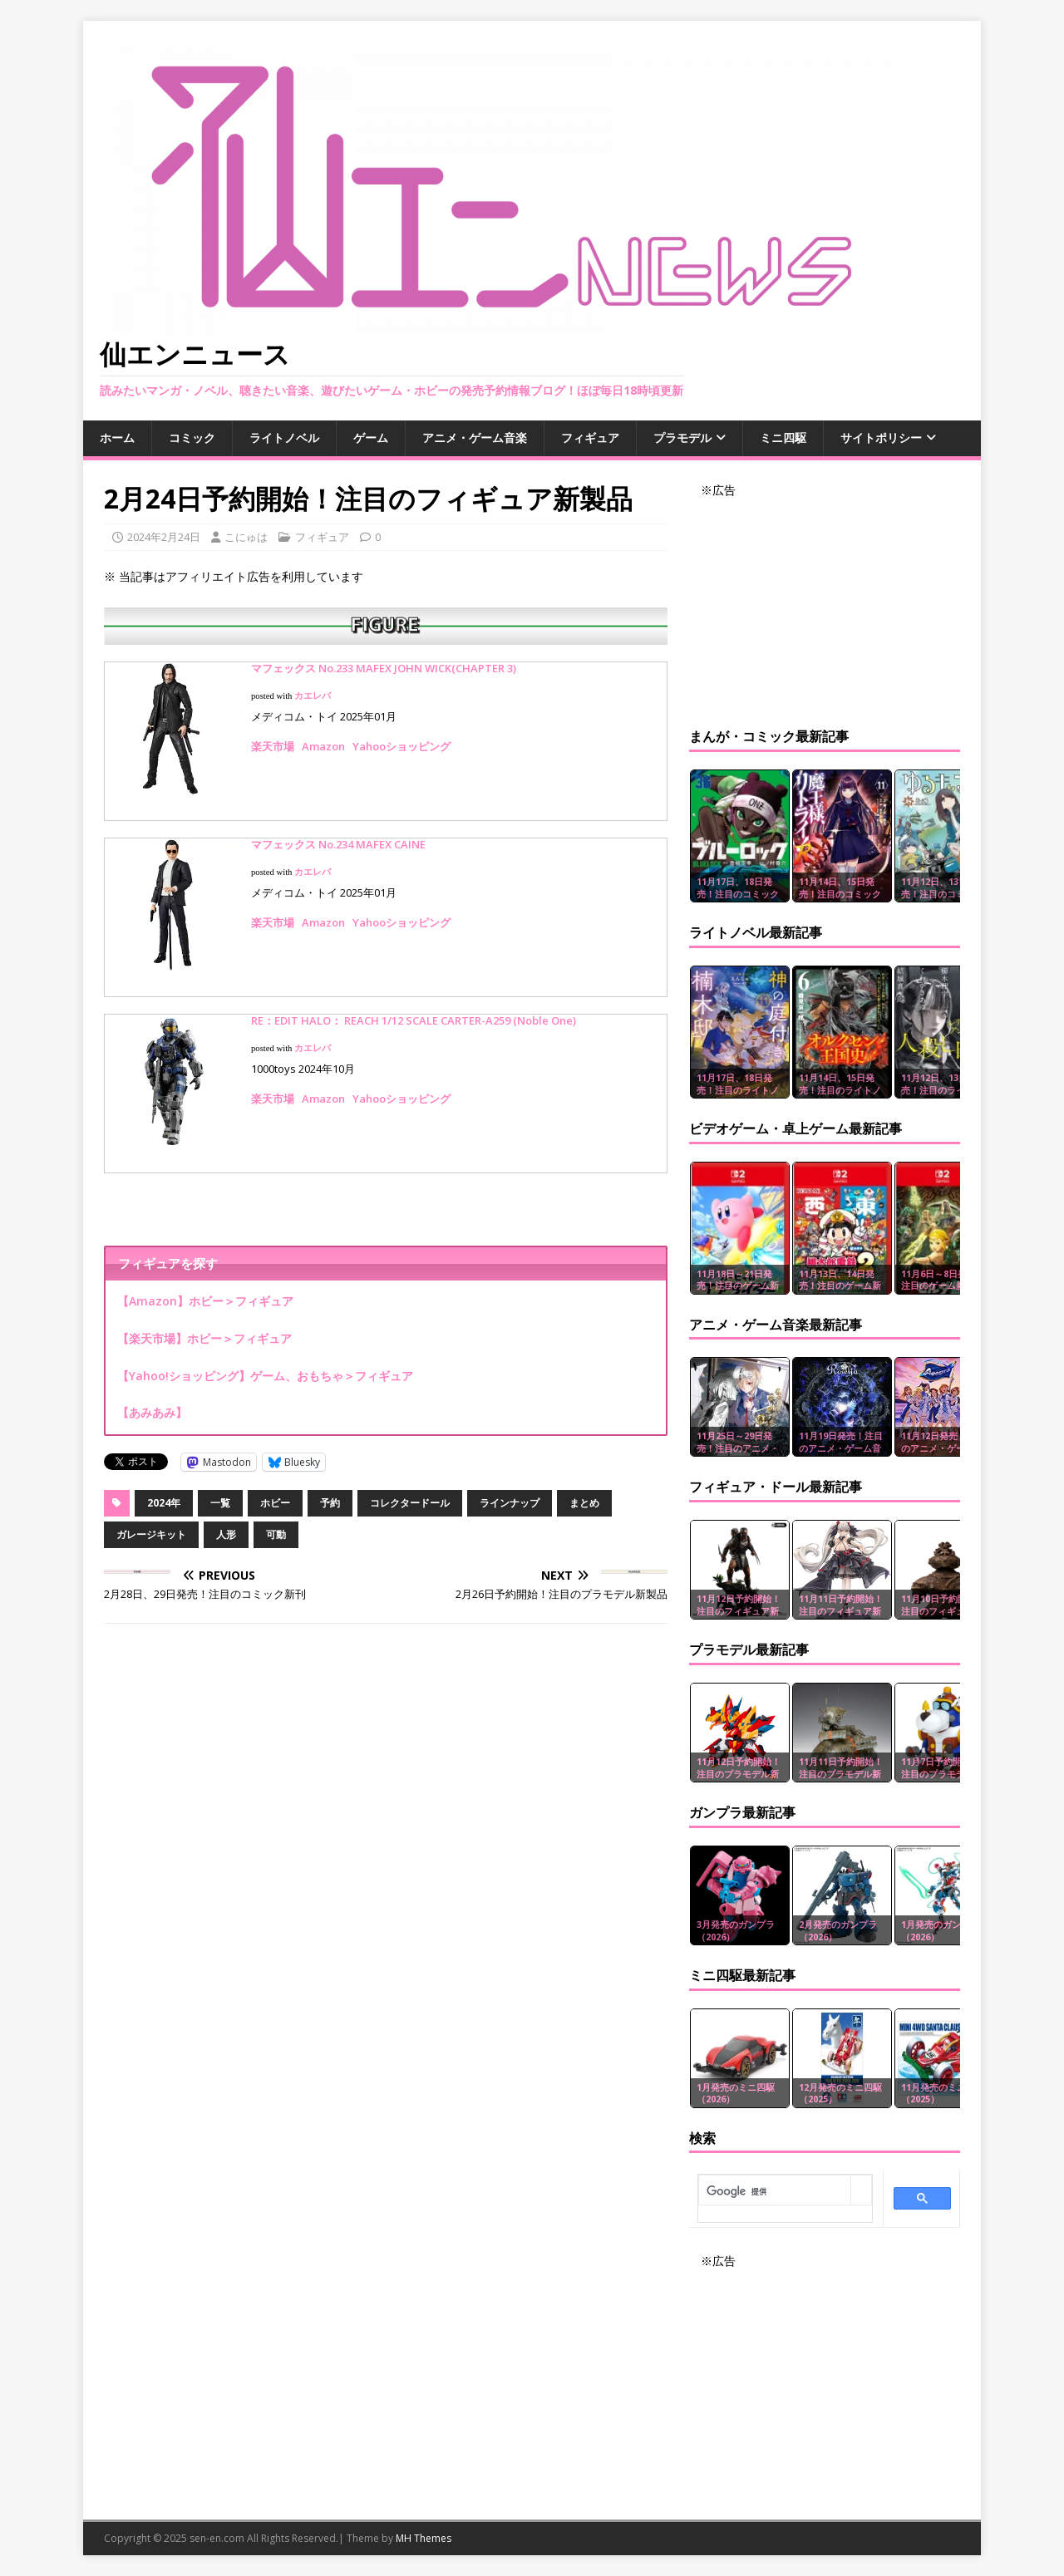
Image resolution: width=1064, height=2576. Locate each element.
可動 (276, 1534)
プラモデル (682, 437)
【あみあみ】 (152, 1412)
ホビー (275, 1503)
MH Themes (423, 2538)
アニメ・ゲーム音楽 (474, 437)
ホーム (117, 437)
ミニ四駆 (783, 437)
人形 (226, 1534)
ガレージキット (151, 1534)
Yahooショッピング (401, 746)
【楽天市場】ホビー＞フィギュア (204, 1338)
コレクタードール (410, 1503)
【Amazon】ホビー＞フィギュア (205, 1301)
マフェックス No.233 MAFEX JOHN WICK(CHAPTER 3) (383, 668)
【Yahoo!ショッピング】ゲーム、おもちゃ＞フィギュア (265, 1376)
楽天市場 (272, 746)
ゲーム (370, 437)
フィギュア (590, 437)
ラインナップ (509, 1503)
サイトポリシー (881, 437)
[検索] (775, 2191)
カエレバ (312, 696)
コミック (192, 437)
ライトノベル (284, 437)
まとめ (584, 1503)
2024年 (163, 1503)
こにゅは (246, 536)
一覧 (220, 1503)
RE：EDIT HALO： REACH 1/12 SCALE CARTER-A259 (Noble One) (413, 1020)
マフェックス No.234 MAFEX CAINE (338, 844)
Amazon (323, 746)
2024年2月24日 (163, 536)
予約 (330, 1503)
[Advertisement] (824, 603)
